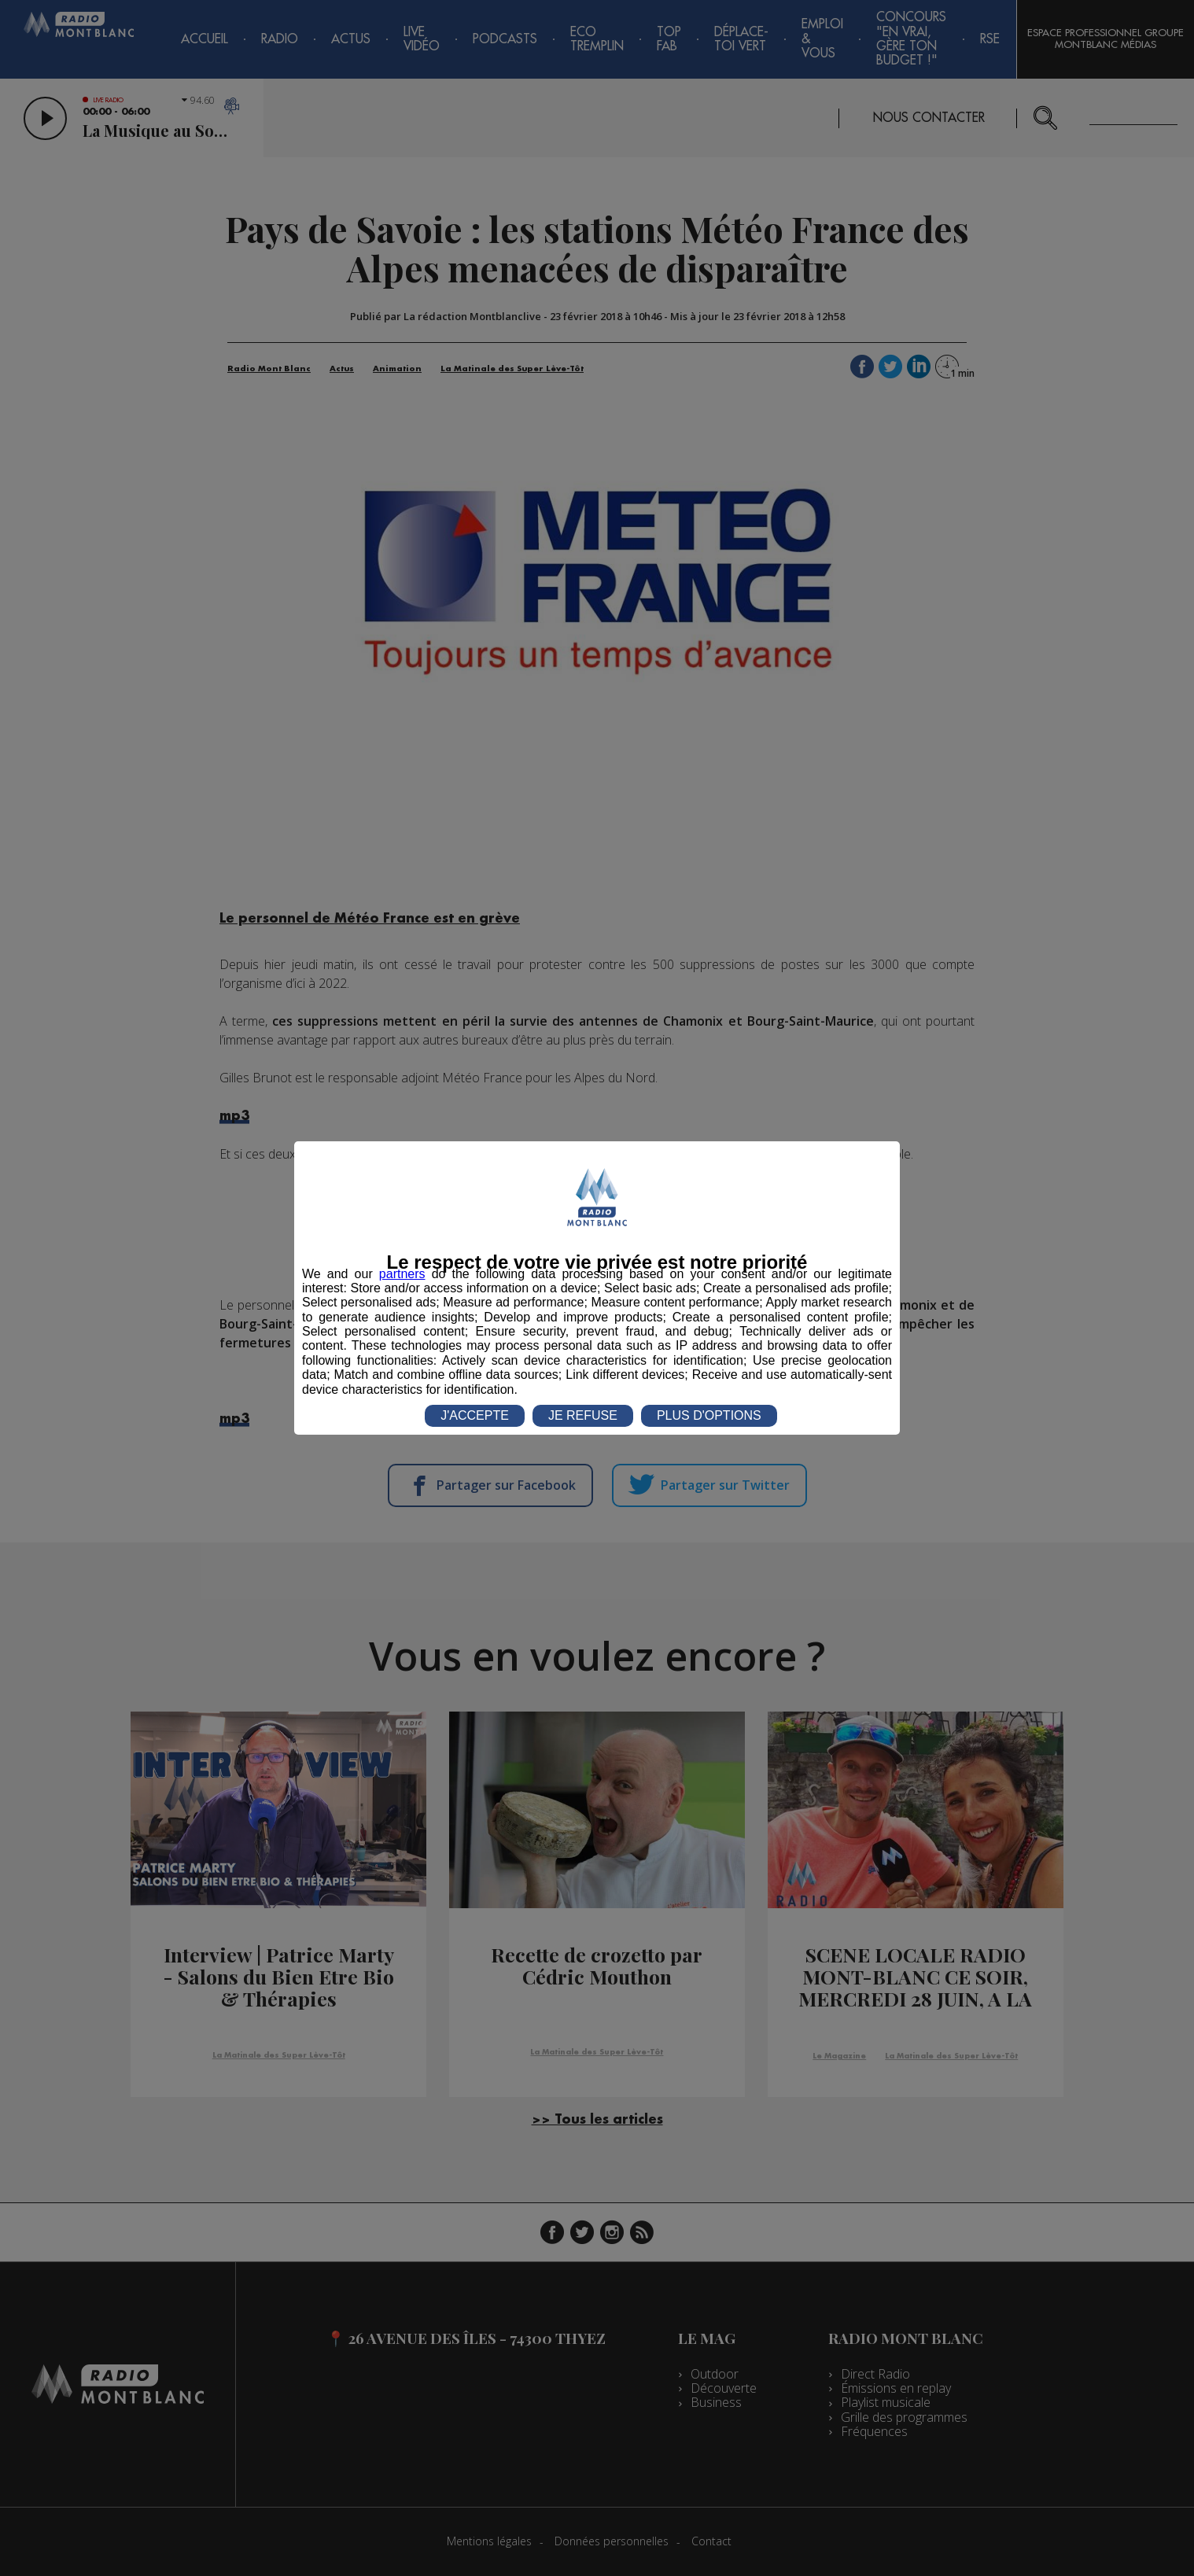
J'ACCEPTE (474, 1415)
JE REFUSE (582, 1415)
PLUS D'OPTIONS (709, 1415)
